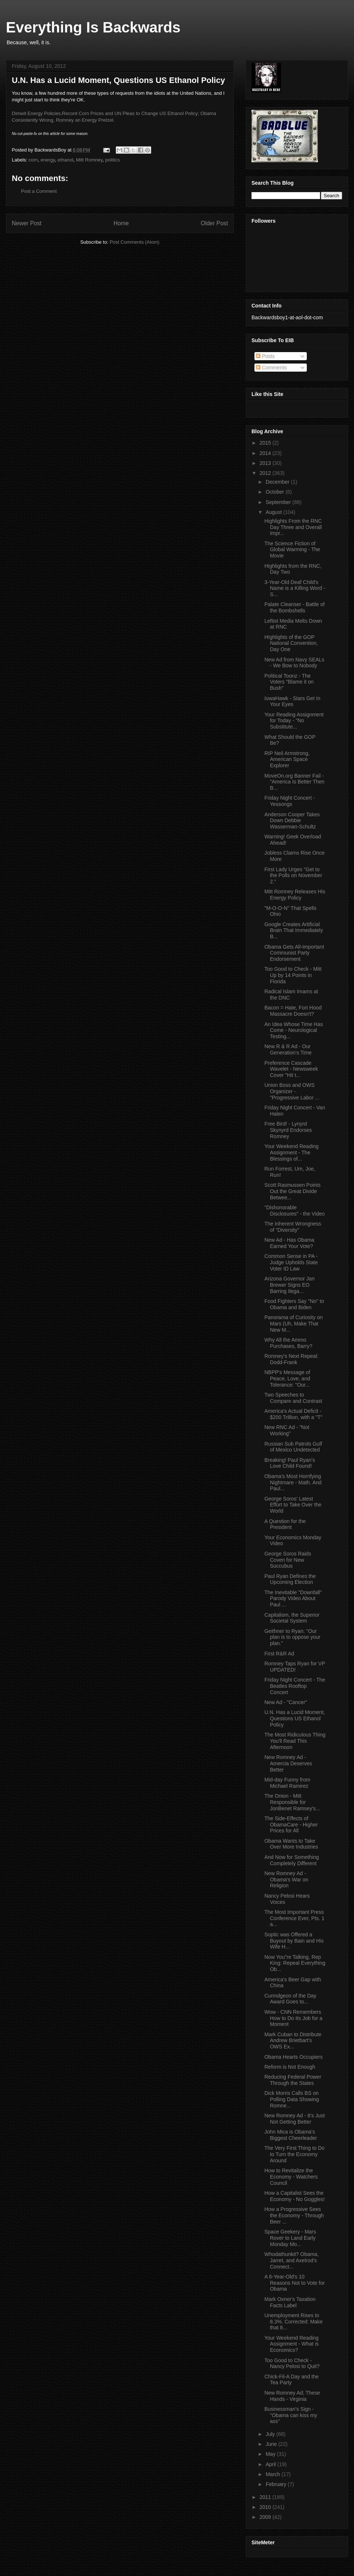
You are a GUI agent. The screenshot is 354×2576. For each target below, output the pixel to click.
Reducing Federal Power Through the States (292, 2080)
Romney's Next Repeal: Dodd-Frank (291, 1359)
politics (112, 160)
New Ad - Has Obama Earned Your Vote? (289, 1243)
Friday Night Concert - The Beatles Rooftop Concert (294, 1686)
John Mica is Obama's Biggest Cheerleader (290, 2135)
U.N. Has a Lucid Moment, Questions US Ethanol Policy (294, 1718)
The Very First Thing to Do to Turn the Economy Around (294, 2154)
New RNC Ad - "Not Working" (286, 1430)
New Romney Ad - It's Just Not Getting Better (294, 2119)
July (271, 2434)
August (274, 512)
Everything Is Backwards (93, 27)
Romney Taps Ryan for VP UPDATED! (294, 1667)
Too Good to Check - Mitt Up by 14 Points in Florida (293, 975)
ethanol (65, 160)
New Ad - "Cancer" (285, 1702)
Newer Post (27, 223)
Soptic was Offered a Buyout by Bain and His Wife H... (294, 1941)
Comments (271, 368)
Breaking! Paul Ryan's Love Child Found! (289, 1463)
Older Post (214, 223)
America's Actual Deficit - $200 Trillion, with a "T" (293, 1414)
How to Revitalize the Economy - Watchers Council (290, 2176)
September (279, 502)
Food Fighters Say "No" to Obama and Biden (294, 1304)
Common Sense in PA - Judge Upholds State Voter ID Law (291, 1262)
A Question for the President (285, 1524)
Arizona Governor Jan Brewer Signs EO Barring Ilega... (289, 1285)
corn (33, 160)
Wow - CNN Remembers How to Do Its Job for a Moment (293, 2018)
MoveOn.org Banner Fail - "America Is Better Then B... (294, 782)
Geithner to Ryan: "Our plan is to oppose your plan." (292, 1637)
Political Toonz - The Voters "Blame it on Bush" (289, 682)
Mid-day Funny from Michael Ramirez (287, 1783)
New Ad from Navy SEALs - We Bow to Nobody (294, 663)
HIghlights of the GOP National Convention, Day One (291, 643)
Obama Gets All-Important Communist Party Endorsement (294, 953)
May (271, 2454)
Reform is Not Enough (289, 2067)
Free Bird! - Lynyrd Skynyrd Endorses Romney (288, 1130)
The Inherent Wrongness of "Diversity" (292, 1227)
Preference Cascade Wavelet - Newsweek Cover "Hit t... (291, 1069)
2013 (266, 463)
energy (48, 160)
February (277, 2484)
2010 (266, 2507)
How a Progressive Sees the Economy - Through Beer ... (294, 2215)
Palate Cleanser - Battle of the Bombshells (294, 607)
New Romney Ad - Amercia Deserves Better (288, 1763)
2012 (266, 473)
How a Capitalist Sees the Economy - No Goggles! (294, 2196)
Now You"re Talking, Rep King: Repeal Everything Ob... (294, 1963)
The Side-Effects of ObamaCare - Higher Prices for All (291, 1824)
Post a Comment (39, 191)
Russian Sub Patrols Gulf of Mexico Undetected (293, 1447)
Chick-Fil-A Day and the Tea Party (291, 2380)
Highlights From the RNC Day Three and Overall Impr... (293, 527)
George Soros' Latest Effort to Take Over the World (293, 1505)
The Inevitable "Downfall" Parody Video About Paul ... (293, 1598)
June (272, 2444)
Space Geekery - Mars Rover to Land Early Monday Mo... (290, 2238)
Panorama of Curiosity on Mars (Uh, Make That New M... (293, 1323)
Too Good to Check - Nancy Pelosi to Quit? (292, 2363)
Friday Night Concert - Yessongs (289, 801)
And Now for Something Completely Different (291, 1860)
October (275, 492)
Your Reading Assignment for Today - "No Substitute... (294, 721)
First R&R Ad (279, 1654)
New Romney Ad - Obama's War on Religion (286, 1879)
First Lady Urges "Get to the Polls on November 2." (293, 875)
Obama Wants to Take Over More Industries (291, 1844)
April (271, 2464)
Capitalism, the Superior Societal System (291, 1618)
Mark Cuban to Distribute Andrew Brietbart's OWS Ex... (293, 2040)
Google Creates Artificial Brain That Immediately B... (293, 930)
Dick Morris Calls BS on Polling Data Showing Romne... (291, 2099)
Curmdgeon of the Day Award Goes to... (290, 1999)
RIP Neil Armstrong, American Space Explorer (287, 759)
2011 (266, 2497)
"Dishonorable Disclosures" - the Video (294, 1210)
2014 (266, 453)
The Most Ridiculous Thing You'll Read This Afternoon (294, 1741)
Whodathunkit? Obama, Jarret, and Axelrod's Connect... (291, 2260)
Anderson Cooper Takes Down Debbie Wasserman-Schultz (292, 820)
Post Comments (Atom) (134, 242)
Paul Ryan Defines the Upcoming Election (290, 1579)
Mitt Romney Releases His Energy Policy (294, 895)
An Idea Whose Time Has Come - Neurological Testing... (293, 1030)
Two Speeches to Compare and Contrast (293, 1398)
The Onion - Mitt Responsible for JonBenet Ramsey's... (292, 1802)
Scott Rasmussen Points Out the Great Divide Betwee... (292, 1191)
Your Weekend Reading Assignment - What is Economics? (291, 2344)
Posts (265, 356)
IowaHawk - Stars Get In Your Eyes (292, 701)
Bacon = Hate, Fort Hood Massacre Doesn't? (293, 1011)
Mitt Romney (89, 160)
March (273, 2474)
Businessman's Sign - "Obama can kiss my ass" (290, 2415)
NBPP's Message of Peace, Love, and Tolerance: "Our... (287, 1378)
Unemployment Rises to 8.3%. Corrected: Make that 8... (293, 2321)
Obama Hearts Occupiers (293, 2057)
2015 (266, 443)
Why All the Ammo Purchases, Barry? (288, 1343)
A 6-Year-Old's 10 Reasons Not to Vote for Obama (294, 2283)
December (278, 482)
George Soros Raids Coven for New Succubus (287, 1560)
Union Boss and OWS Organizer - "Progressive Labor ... (291, 1091)
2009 (266, 2517)
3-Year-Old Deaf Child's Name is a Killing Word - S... (294, 588)
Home (121, 223)
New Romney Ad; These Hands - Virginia (292, 2396)
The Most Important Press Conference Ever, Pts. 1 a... (294, 1918)
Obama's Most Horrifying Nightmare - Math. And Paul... (293, 1482)
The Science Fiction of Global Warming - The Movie (292, 549)
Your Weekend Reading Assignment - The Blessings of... (291, 1152)
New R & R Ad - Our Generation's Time (288, 1049)
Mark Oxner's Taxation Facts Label (290, 2302)
